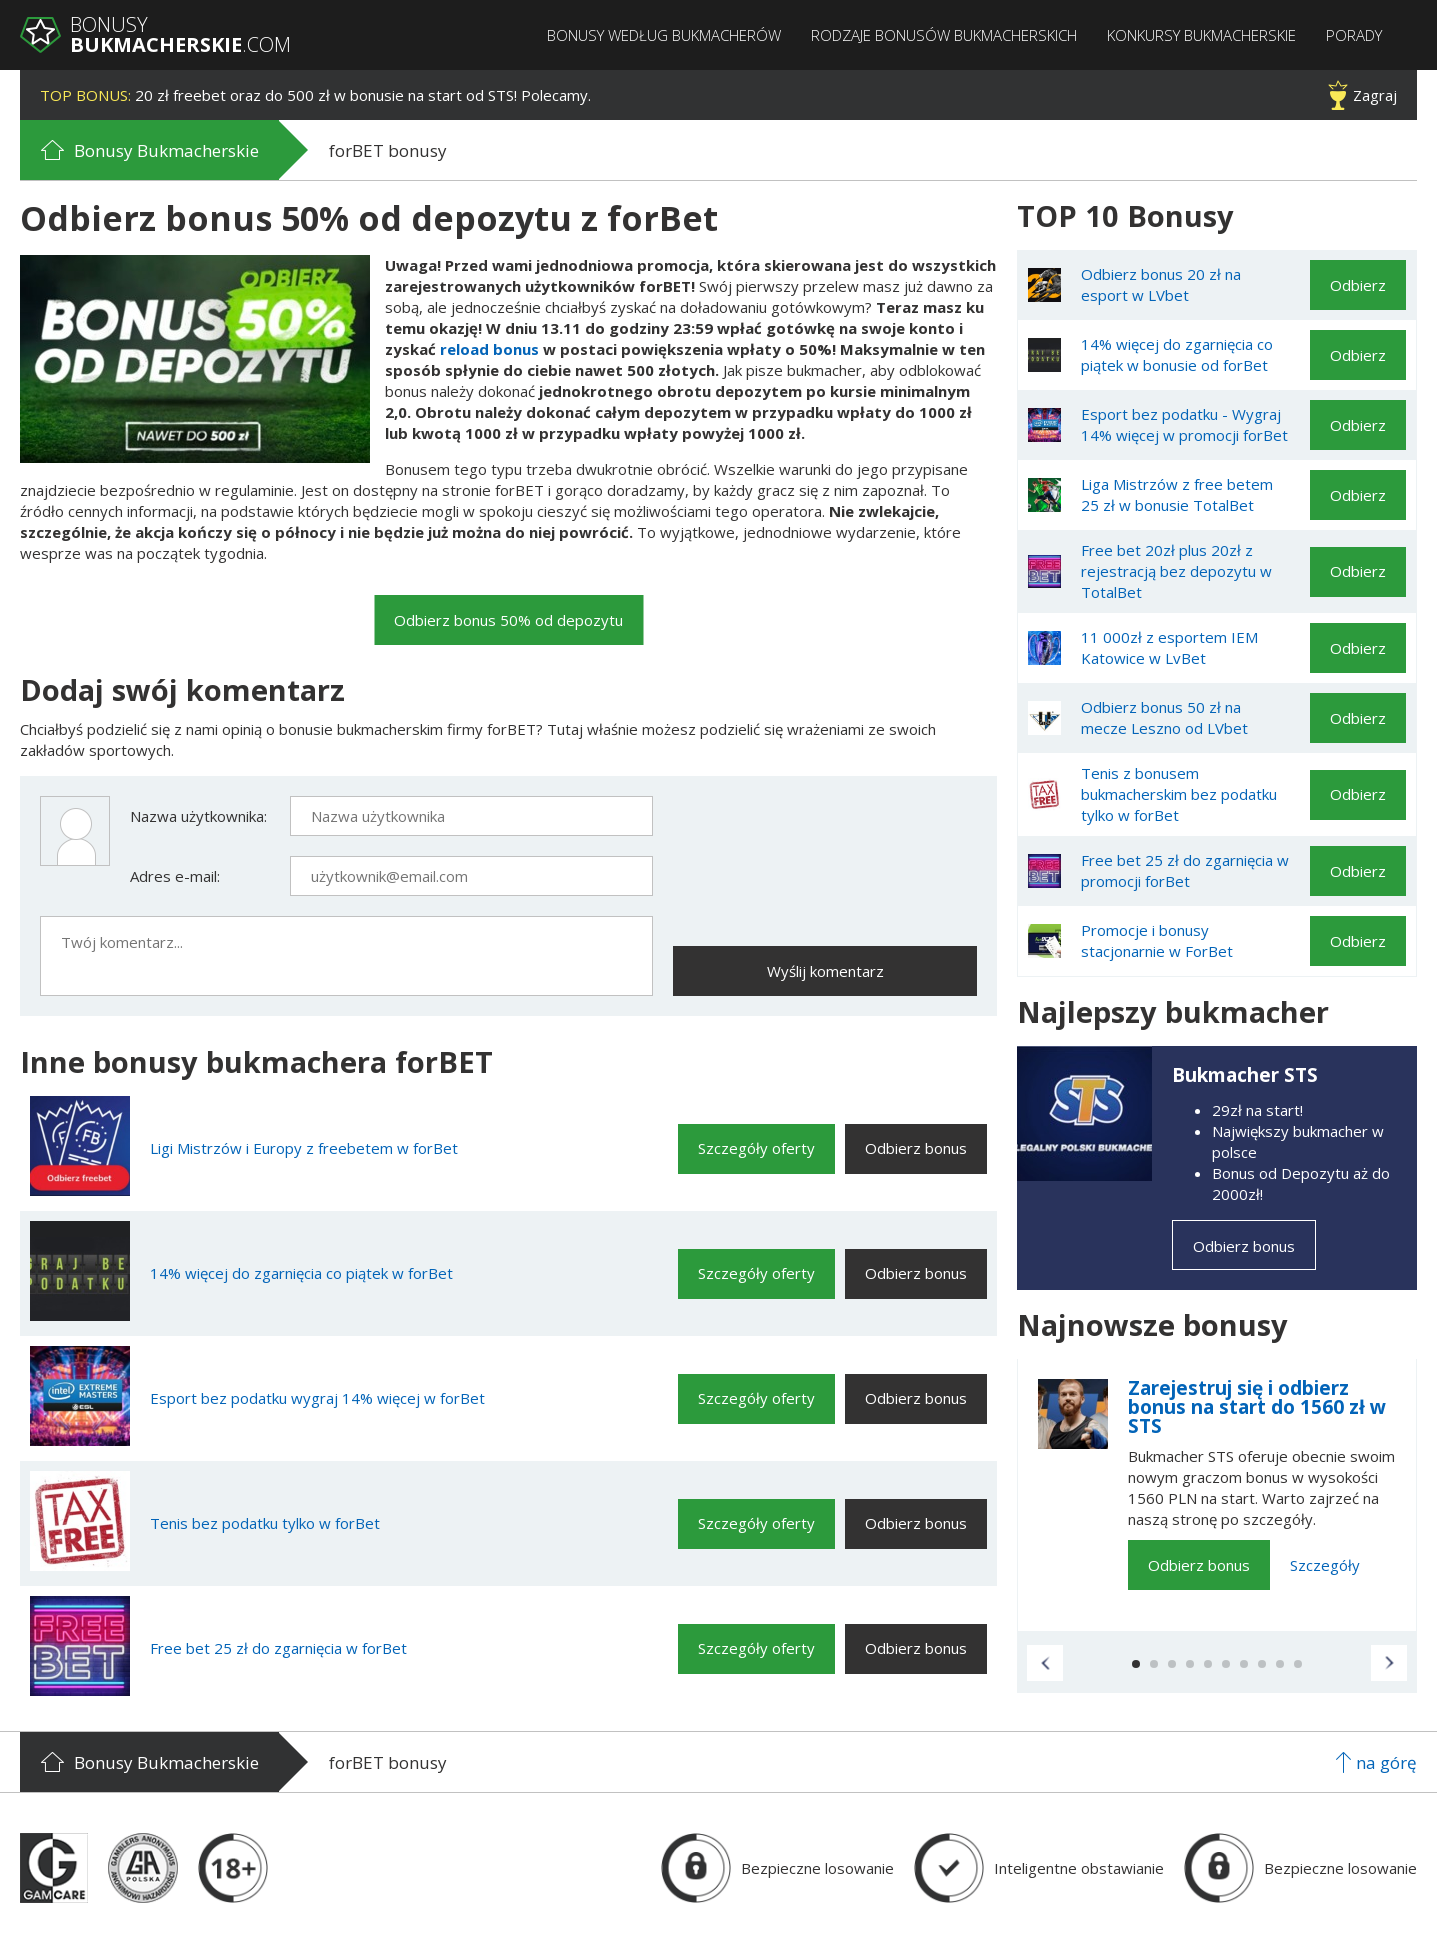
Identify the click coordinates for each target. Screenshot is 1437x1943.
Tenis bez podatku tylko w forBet (265, 1523)
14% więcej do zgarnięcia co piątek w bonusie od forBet (1177, 354)
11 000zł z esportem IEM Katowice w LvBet (1169, 647)
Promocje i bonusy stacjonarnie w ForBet (1157, 940)
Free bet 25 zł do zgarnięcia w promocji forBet (1185, 870)
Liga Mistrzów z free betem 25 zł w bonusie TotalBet (1177, 494)
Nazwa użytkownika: (198, 816)
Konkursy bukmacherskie (1201, 35)
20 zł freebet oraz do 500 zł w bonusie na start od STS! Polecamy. (315, 95)
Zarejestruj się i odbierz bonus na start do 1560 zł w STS (1257, 1407)
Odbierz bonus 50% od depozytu (508, 620)
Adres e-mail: (175, 876)
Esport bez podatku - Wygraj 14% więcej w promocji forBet (1184, 424)
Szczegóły (1325, 1565)
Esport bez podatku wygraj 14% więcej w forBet (317, 1398)
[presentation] (825, 835)
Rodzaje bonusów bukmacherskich (944, 35)
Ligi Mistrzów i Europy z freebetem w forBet (304, 1148)
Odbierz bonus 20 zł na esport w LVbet (1161, 284)
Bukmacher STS (1245, 1075)
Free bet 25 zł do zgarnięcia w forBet (278, 1648)
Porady (1354, 35)
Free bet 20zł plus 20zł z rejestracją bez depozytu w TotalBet (1176, 571)
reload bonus (489, 349)
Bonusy (180, 35)
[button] (1045, 1663)
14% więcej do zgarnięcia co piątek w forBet (301, 1273)
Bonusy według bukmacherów (664, 35)
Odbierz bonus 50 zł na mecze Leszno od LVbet (1164, 717)
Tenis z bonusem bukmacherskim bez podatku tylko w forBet (1179, 794)
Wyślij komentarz (825, 971)
